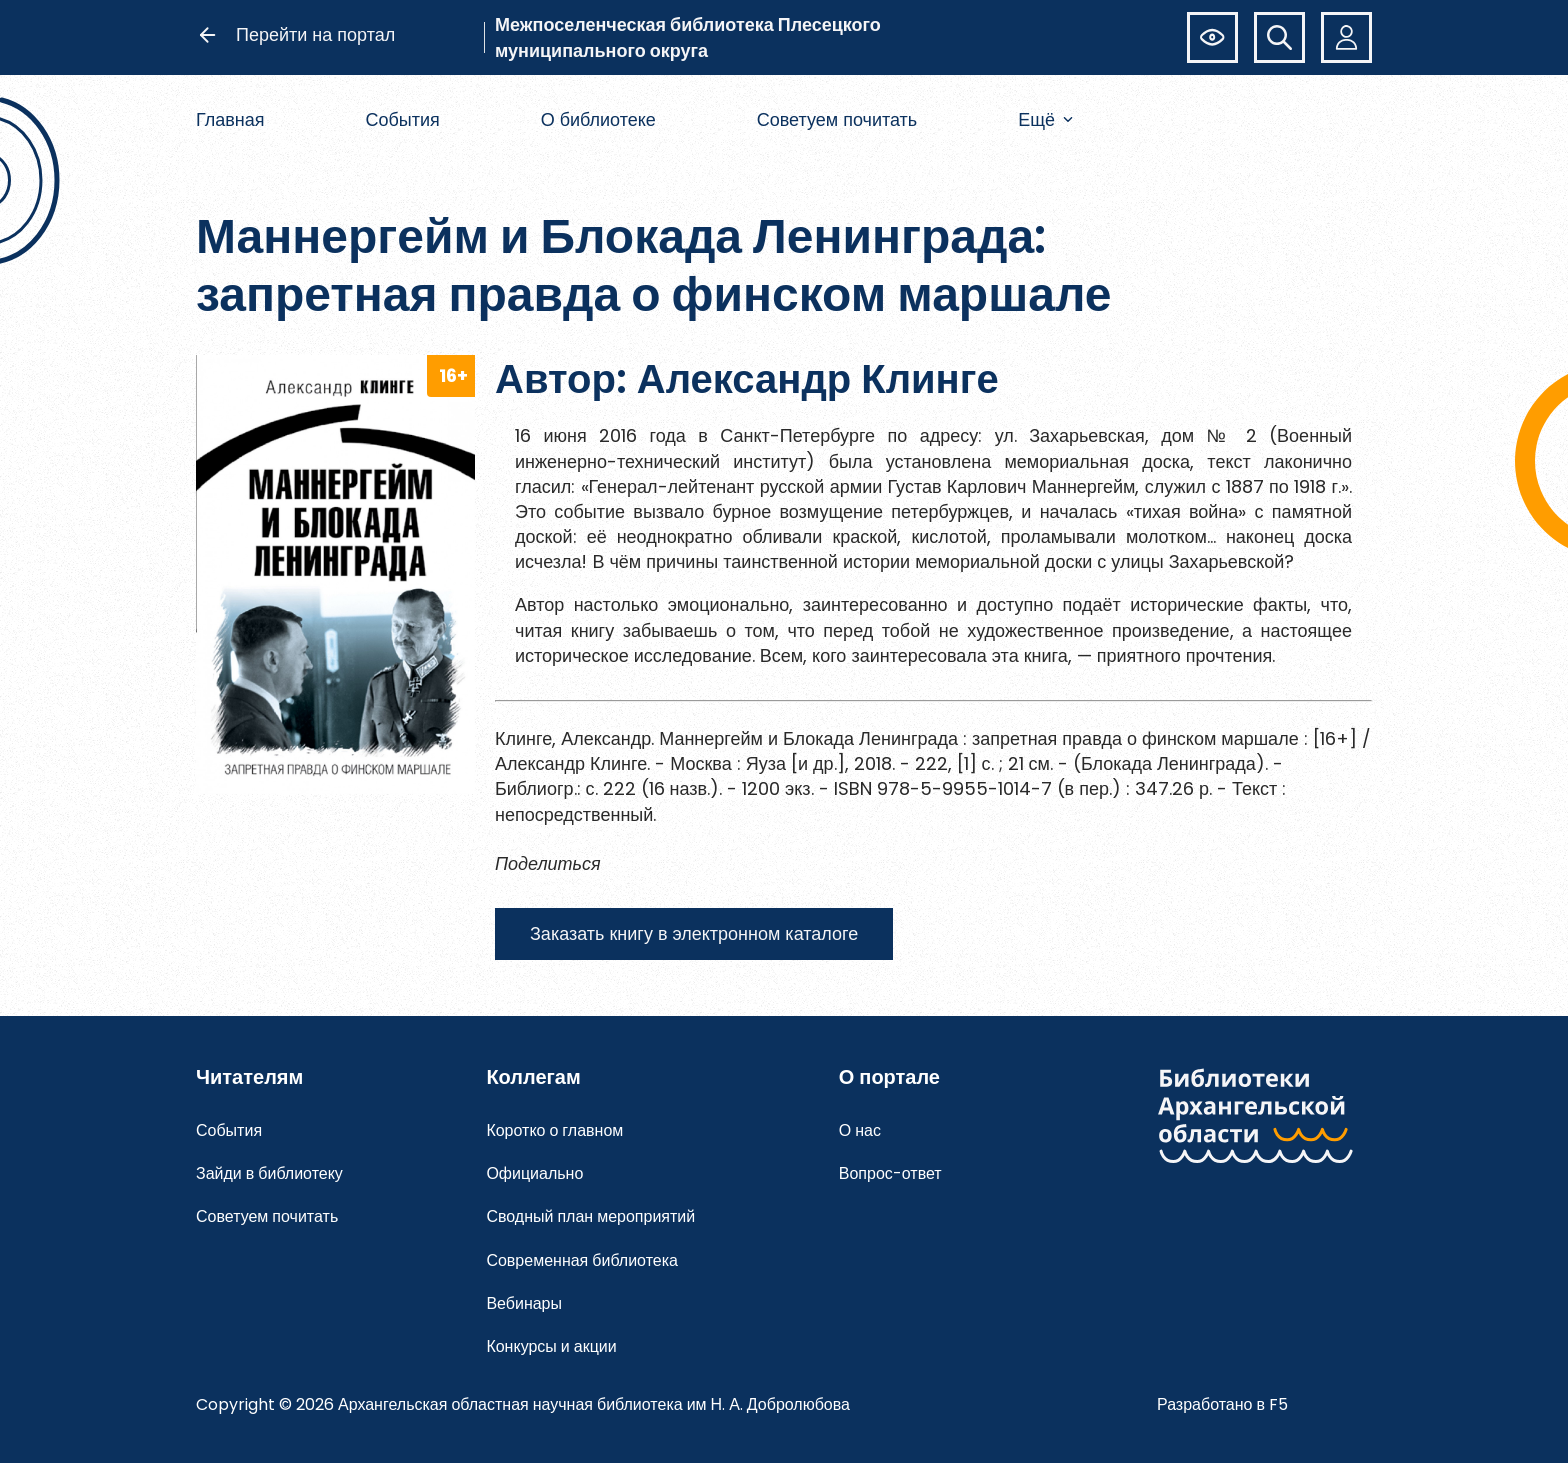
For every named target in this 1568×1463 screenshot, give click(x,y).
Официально (534, 1173)
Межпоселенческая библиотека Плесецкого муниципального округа (688, 37)
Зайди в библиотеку (269, 1173)
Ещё (1045, 119)
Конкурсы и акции (551, 1346)
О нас (860, 1130)
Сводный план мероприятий (590, 1216)
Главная (230, 119)
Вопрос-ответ (890, 1173)
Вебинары (524, 1303)
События (402, 119)
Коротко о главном (554, 1130)
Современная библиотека (582, 1260)
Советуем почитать (837, 119)
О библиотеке (598, 119)
